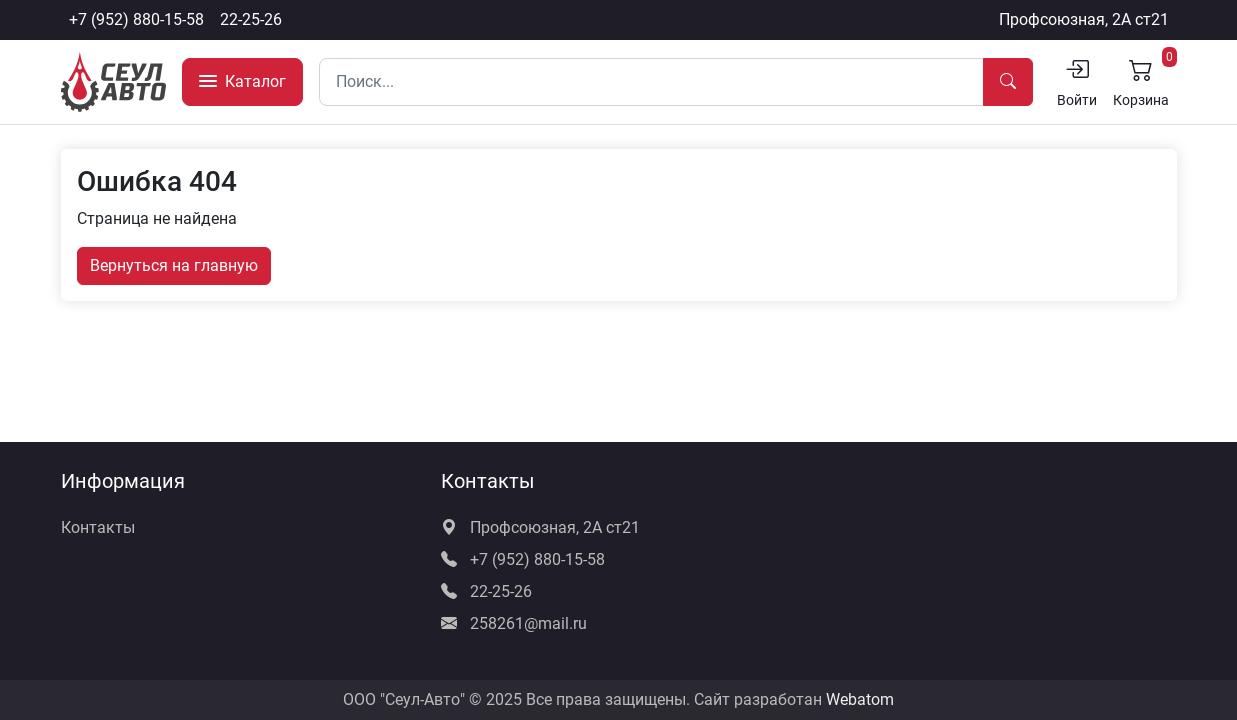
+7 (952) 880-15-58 (136, 19)
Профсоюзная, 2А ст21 (1084, 19)
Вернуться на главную (174, 265)
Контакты (98, 527)
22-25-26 (251, 19)
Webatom (860, 699)
